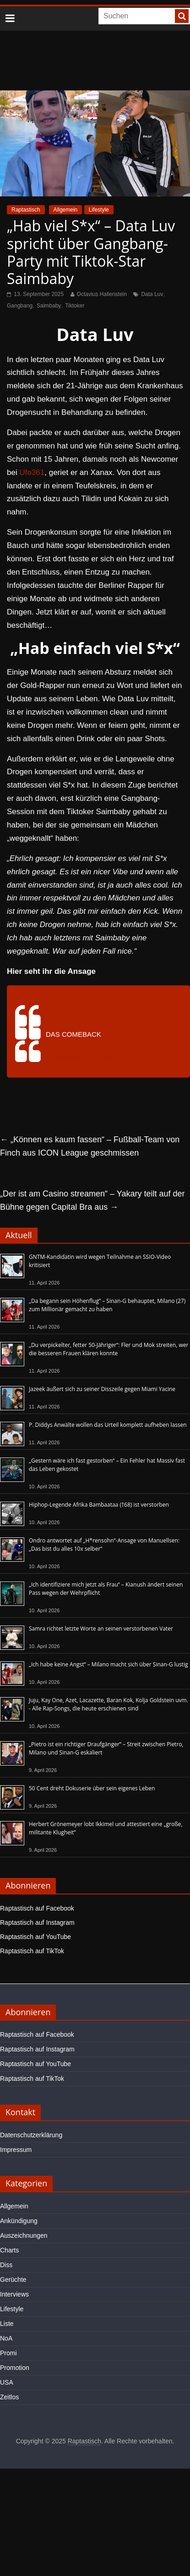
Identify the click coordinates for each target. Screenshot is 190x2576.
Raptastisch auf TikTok (32, 1951)
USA (6, 2382)
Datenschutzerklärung (31, 2135)
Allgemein (66, 210)
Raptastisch (25, 210)
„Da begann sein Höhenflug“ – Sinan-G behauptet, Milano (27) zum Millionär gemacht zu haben (107, 1305)
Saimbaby (49, 305)
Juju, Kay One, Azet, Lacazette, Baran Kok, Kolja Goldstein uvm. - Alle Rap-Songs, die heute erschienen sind (108, 1704)
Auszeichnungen (24, 2235)
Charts (9, 2250)
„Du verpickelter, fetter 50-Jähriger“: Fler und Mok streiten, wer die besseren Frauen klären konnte (108, 1349)
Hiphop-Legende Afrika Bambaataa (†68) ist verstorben (99, 1505)
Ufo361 (31, 472)
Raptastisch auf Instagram (37, 1922)
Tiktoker (74, 305)
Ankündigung (19, 2220)
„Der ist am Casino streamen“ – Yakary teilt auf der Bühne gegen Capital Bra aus (92, 1200)
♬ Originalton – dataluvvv (84, 1057)
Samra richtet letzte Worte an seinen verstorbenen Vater (101, 1628)
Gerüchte (13, 2279)
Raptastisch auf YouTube (35, 1936)
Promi (8, 2353)
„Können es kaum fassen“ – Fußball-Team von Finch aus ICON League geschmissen (89, 1146)
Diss (6, 2265)
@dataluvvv (46, 1005)
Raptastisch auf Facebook (37, 1908)
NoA (6, 2338)
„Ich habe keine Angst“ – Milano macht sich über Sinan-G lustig (108, 1664)
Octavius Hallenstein (102, 294)
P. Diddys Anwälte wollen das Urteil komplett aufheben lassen (108, 1425)
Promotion (14, 2367)
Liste (7, 2323)
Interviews (14, 2294)
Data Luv (152, 294)
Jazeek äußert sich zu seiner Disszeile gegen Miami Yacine (102, 1389)
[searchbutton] (182, 16)
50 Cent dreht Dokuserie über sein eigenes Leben (92, 1788)
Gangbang (20, 305)
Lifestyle (99, 210)
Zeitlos (9, 2397)
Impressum (16, 2149)
